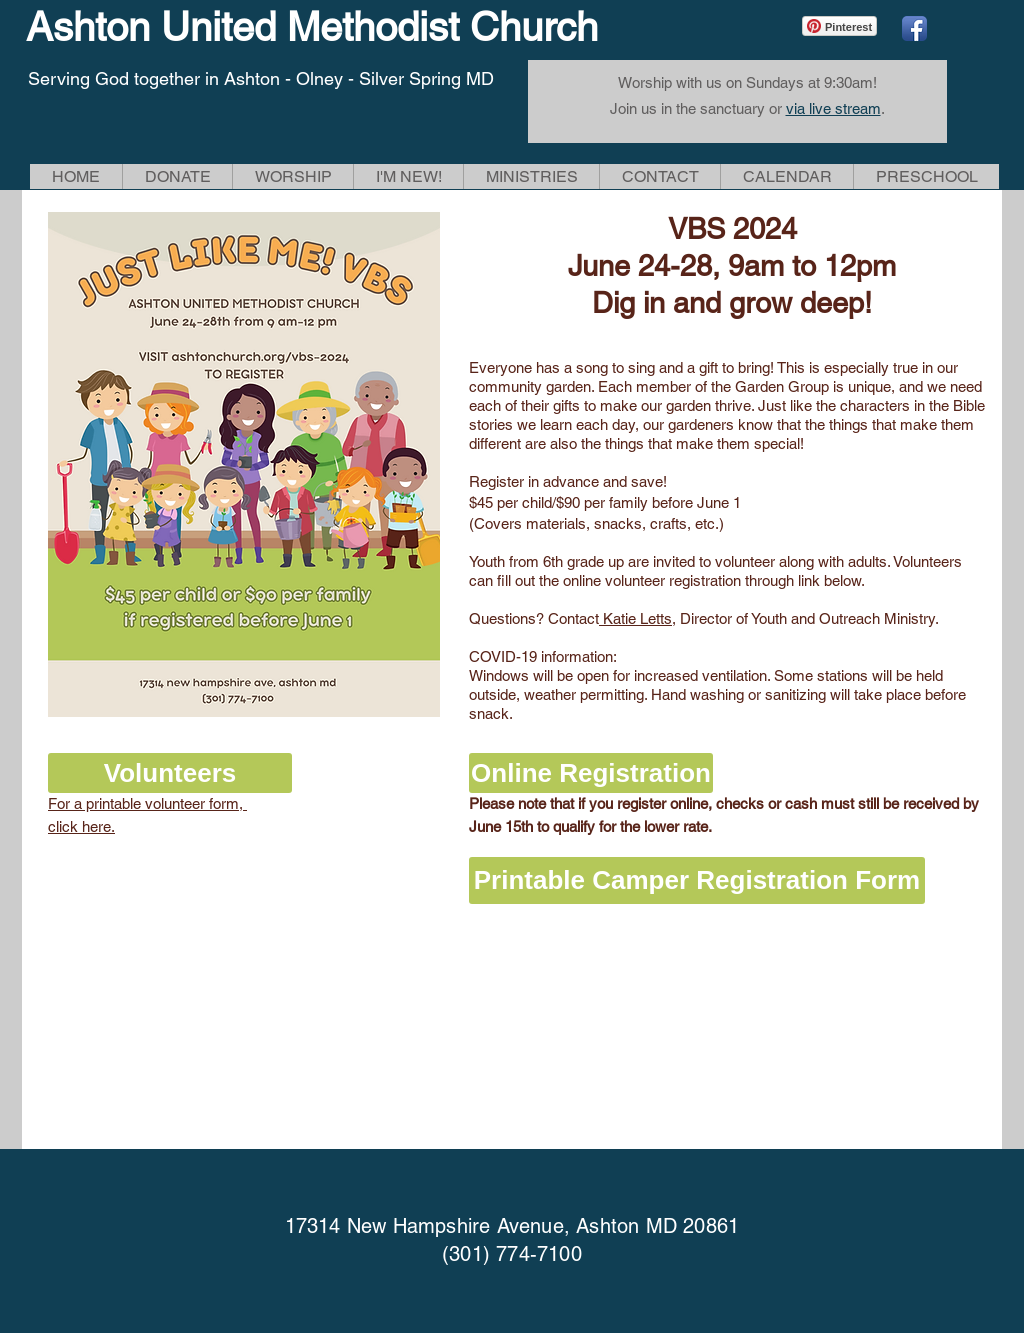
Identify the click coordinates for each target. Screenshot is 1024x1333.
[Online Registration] (591, 773)
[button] (292, 176)
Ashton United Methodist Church (312, 27)
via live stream (833, 108)
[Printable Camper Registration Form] (697, 880)
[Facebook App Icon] (914, 28)
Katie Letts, (637, 618)
